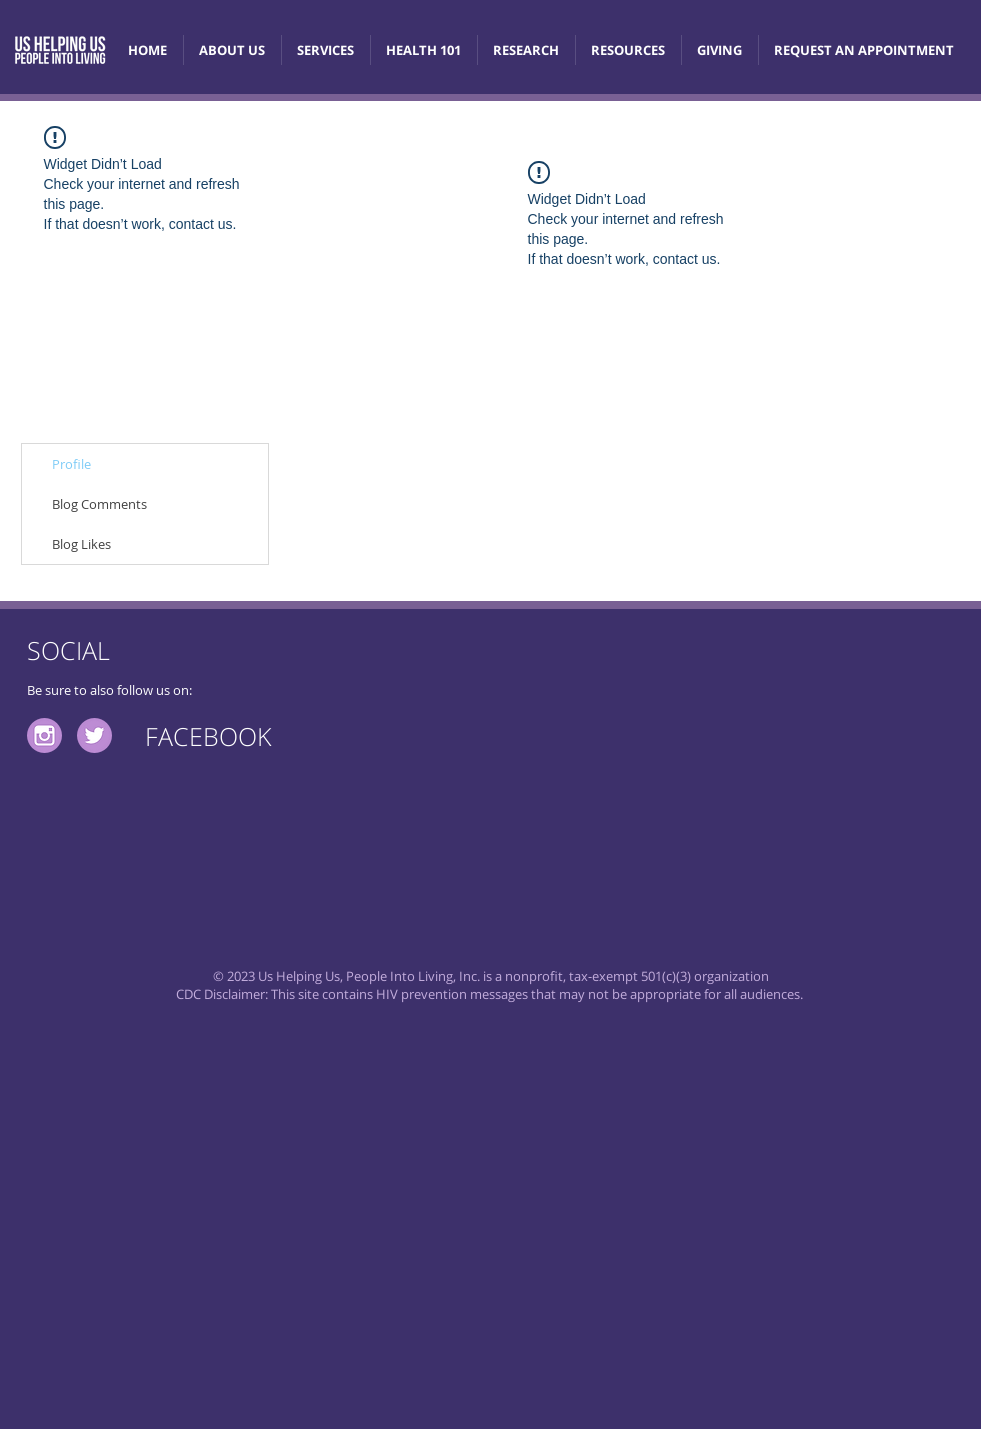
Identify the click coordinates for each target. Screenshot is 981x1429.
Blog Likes (81, 544)
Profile (71, 464)
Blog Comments (99, 504)
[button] (423, 50)
